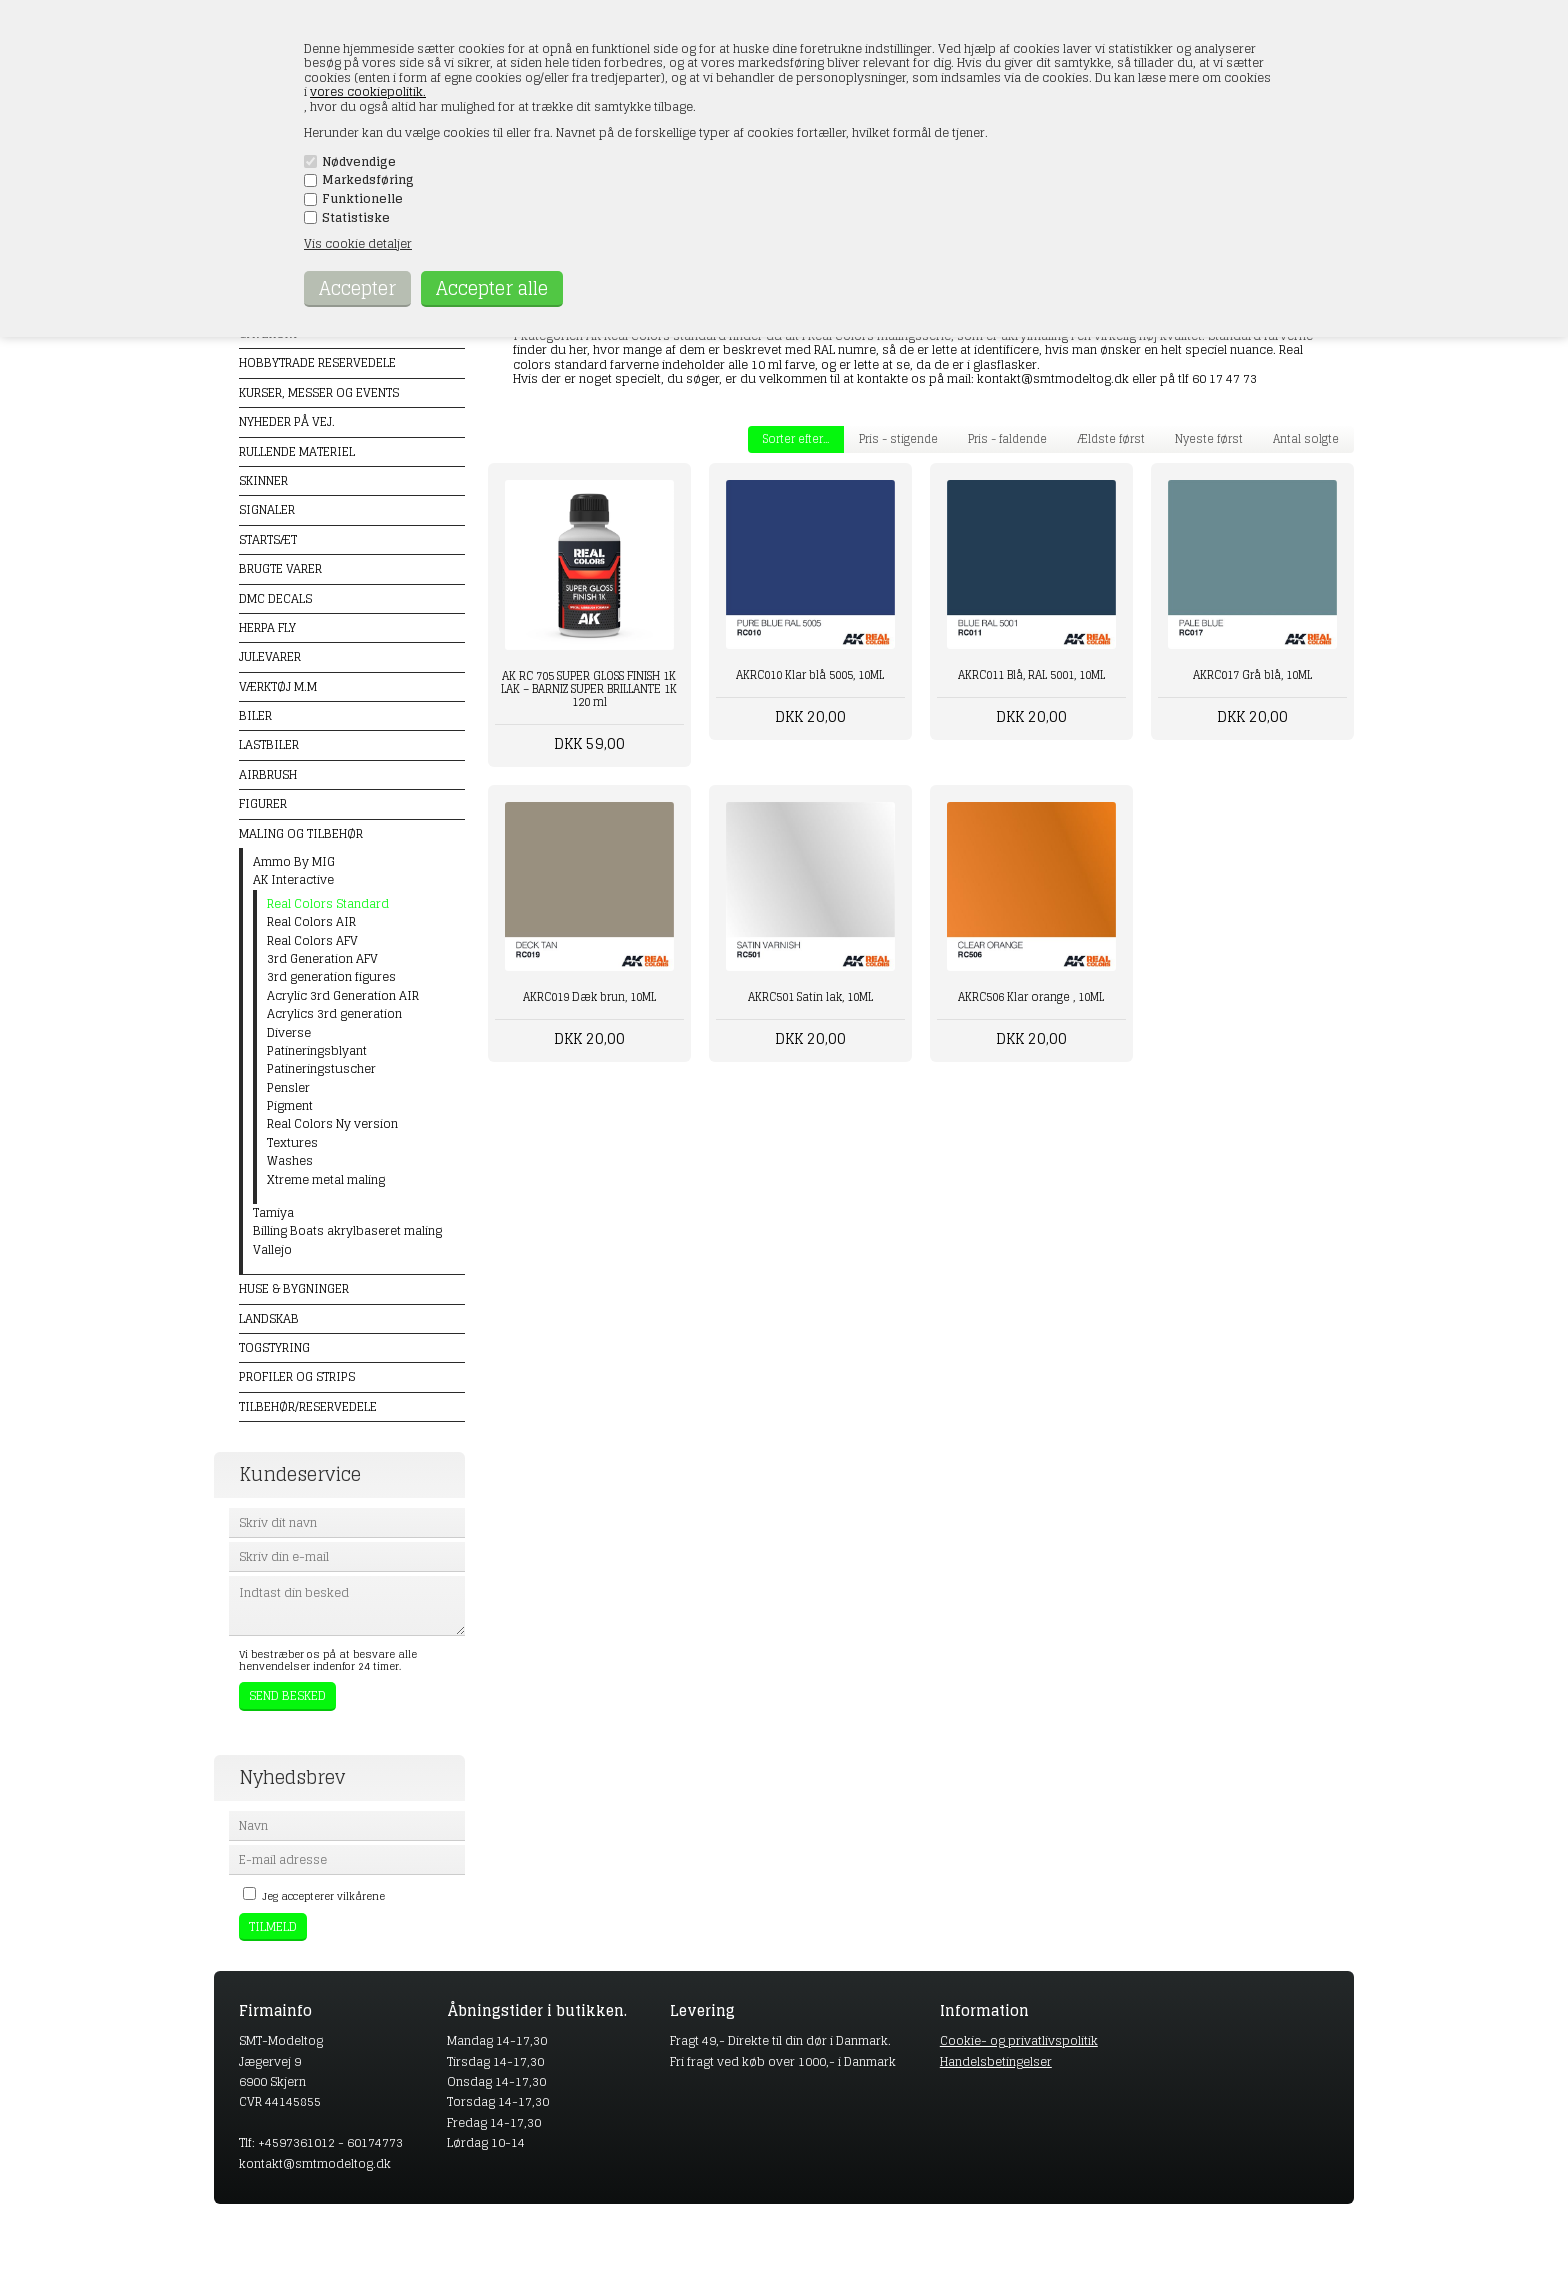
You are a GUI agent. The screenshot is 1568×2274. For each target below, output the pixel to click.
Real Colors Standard (328, 904)
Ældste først (1111, 439)
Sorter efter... (796, 439)
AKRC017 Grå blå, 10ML (1252, 675)
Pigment (290, 1106)
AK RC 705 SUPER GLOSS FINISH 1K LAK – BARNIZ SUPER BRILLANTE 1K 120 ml (589, 689)
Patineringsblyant (317, 1051)
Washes (290, 1161)
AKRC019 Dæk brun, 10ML (589, 997)
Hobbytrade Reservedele (317, 362)
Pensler (288, 1088)
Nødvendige (359, 162)
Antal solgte (1306, 439)
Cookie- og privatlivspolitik (1019, 2040)
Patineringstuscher (321, 1069)
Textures (292, 1143)
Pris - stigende (898, 439)
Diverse (289, 1033)
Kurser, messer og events (319, 392)
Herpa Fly (267, 627)
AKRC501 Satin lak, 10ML (810, 997)
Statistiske (356, 218)
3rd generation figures (331, 977)
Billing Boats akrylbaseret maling (347, 1231)
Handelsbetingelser (996, 2061)
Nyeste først (1209, 439)
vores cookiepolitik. (368, 91)
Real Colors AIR (311, 922)
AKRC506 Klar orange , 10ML (1031, 997)
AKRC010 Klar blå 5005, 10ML (810, 675)
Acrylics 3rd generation (334, 1014)
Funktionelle (362, 199)
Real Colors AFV (312, 941)
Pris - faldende (1007, 439)
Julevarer (270, 656)
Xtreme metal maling (326, 1180)
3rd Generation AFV (322, 959)
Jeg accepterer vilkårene (323, 1896)
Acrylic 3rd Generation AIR (343, 996)
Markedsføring (368, 180)
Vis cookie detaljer (358, 243)
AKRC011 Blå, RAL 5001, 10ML (1031, 675)
